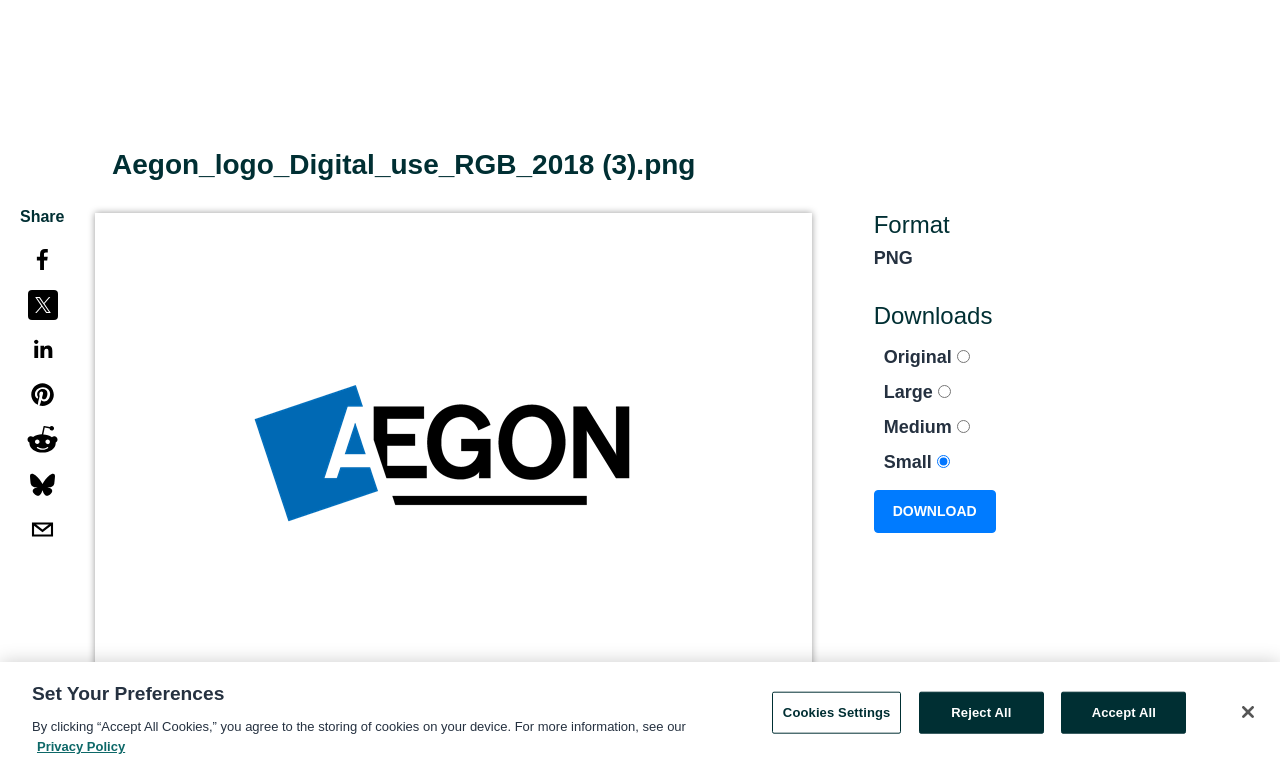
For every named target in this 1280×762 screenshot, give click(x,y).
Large (917, 392)
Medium (927, 427)
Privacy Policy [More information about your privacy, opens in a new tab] (81, 750)
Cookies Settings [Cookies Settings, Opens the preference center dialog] (837, 716)
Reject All (981, 716)
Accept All (1124, 716)
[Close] (1248, 716)
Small (917, 462)
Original (927, 357)
